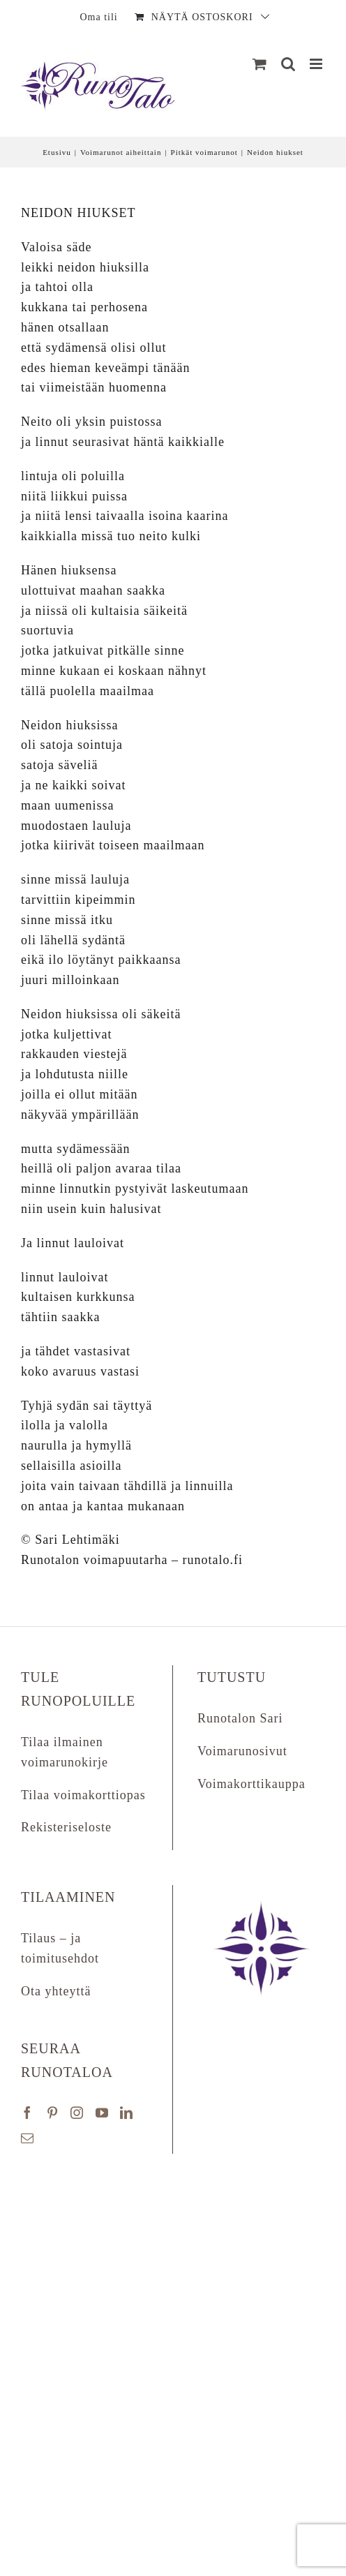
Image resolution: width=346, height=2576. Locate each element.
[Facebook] (27, 2112)
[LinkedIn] (126, 2112)
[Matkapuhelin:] (317, 64)
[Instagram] (77, 2112)
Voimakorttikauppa (251, 1784)
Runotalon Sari (240, 1718)
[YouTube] (102, 2112)
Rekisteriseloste (66, 1827)
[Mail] (27, 2137)
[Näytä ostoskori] (260, 64)
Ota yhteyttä (56, 1991)
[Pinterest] (52, 2112)
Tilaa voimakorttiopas (83, 1795)
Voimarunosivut (242, 1751)
